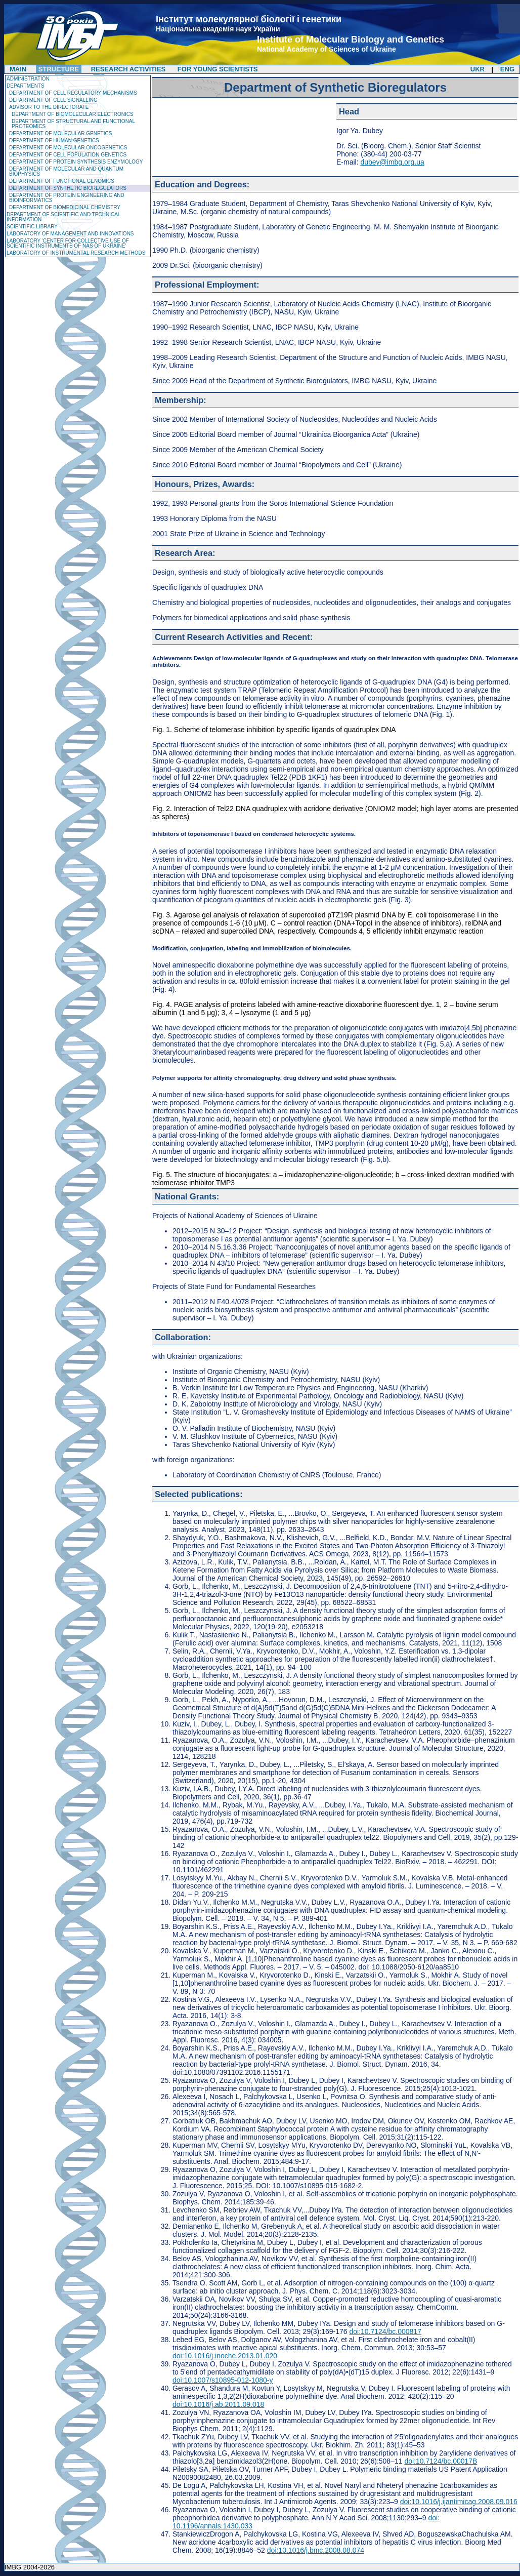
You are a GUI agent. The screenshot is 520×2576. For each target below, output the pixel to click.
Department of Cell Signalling (53, 100)
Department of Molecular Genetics (60, 133)
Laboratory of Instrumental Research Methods (76, 253)
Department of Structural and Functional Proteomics (73, 123)
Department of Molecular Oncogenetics (68, 147)
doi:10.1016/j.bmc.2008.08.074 (315, 2550)
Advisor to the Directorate (49, 107)
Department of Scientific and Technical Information (63, 217)
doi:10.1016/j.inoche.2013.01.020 (224, 2356)
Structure (58, 69)
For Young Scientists (218, 69)
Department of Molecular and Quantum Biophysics (66, 171)
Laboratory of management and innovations (70, 233)
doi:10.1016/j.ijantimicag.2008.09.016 (458, 2502)
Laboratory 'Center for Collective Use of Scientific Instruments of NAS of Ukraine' (68, 243)
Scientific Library (32, 226)
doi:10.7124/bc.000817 (385, 2331)
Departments (26, 86)
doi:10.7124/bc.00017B (440, 2461)
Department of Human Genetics (54, 140)
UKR (477, 69)
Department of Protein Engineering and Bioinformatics (66, 197)
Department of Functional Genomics (61, 181)
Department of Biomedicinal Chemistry (64, 207)
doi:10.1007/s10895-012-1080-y (222, 2380)
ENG (507, 69)
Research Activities (128, 69)
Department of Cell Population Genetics (67, 154)
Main (18, 69)
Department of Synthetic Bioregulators (67, 188)
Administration (28, 79)
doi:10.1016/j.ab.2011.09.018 (218, 2404)
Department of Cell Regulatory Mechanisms (73, 93)
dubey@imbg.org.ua (392, 162)
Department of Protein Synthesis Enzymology (76, 162)
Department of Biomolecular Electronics (73, 114)
